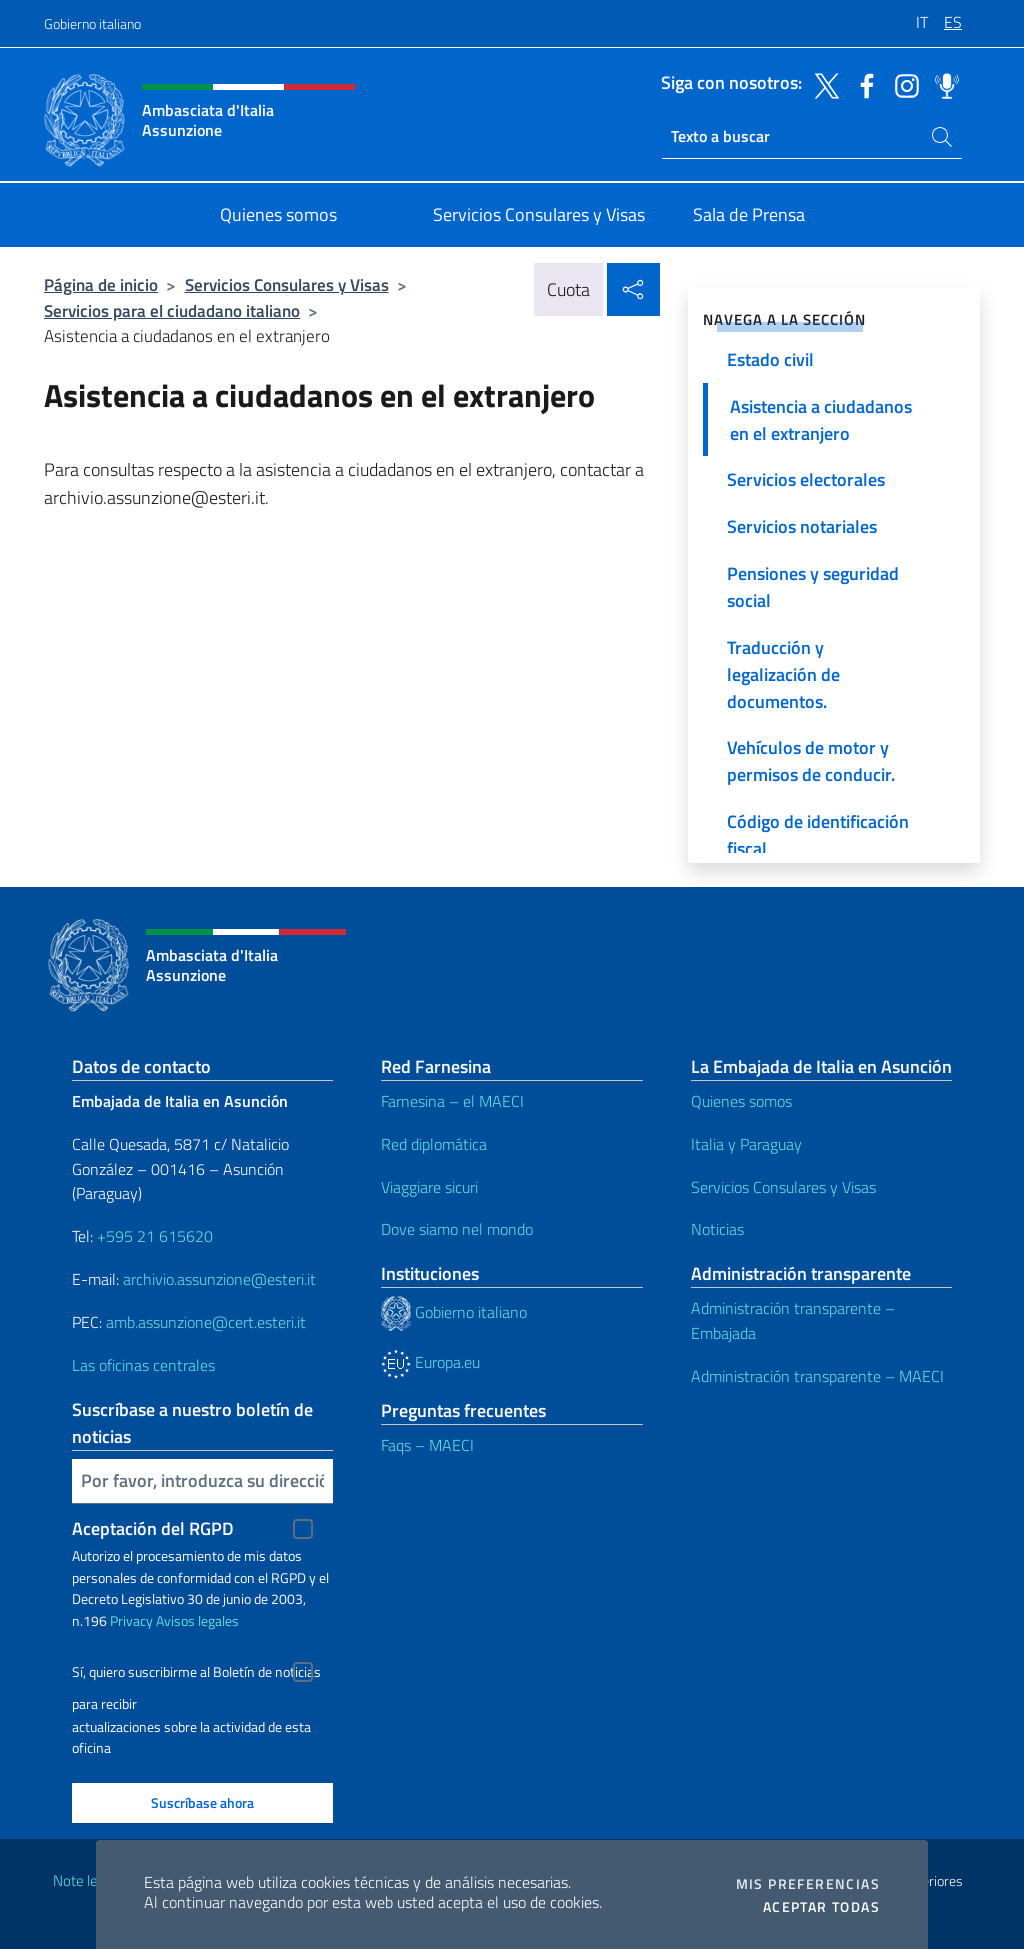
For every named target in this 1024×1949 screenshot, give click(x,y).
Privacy (131, 1620)
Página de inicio (101, 284)
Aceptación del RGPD (153, 1528)
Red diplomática (434, 1144)
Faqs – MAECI (427, 1445)
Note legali (86, 1880)
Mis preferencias (808, 1884)
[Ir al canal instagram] (902, 84)
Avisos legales (197, 1620)
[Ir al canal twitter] (822, 84)
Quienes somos (741, 1101)
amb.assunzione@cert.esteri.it (206, 1322)
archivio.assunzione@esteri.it (219, 1279)
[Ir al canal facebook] (862, 84)
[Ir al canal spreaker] (942, 84)
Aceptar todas (821, 1907)
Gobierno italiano (92, 23)
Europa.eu (430, 1362)
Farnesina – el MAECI (452, 1101)
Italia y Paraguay (746, 1144)
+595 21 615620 (155, 1236)
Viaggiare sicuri (429, 1187)
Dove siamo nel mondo (457, 1229)
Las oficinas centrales (143, 1365)
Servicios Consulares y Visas (287, 284)
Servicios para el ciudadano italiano (172, 310)
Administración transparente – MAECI (817, 1376)
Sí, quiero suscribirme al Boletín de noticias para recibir (196, 1674)
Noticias (717, 1229)
